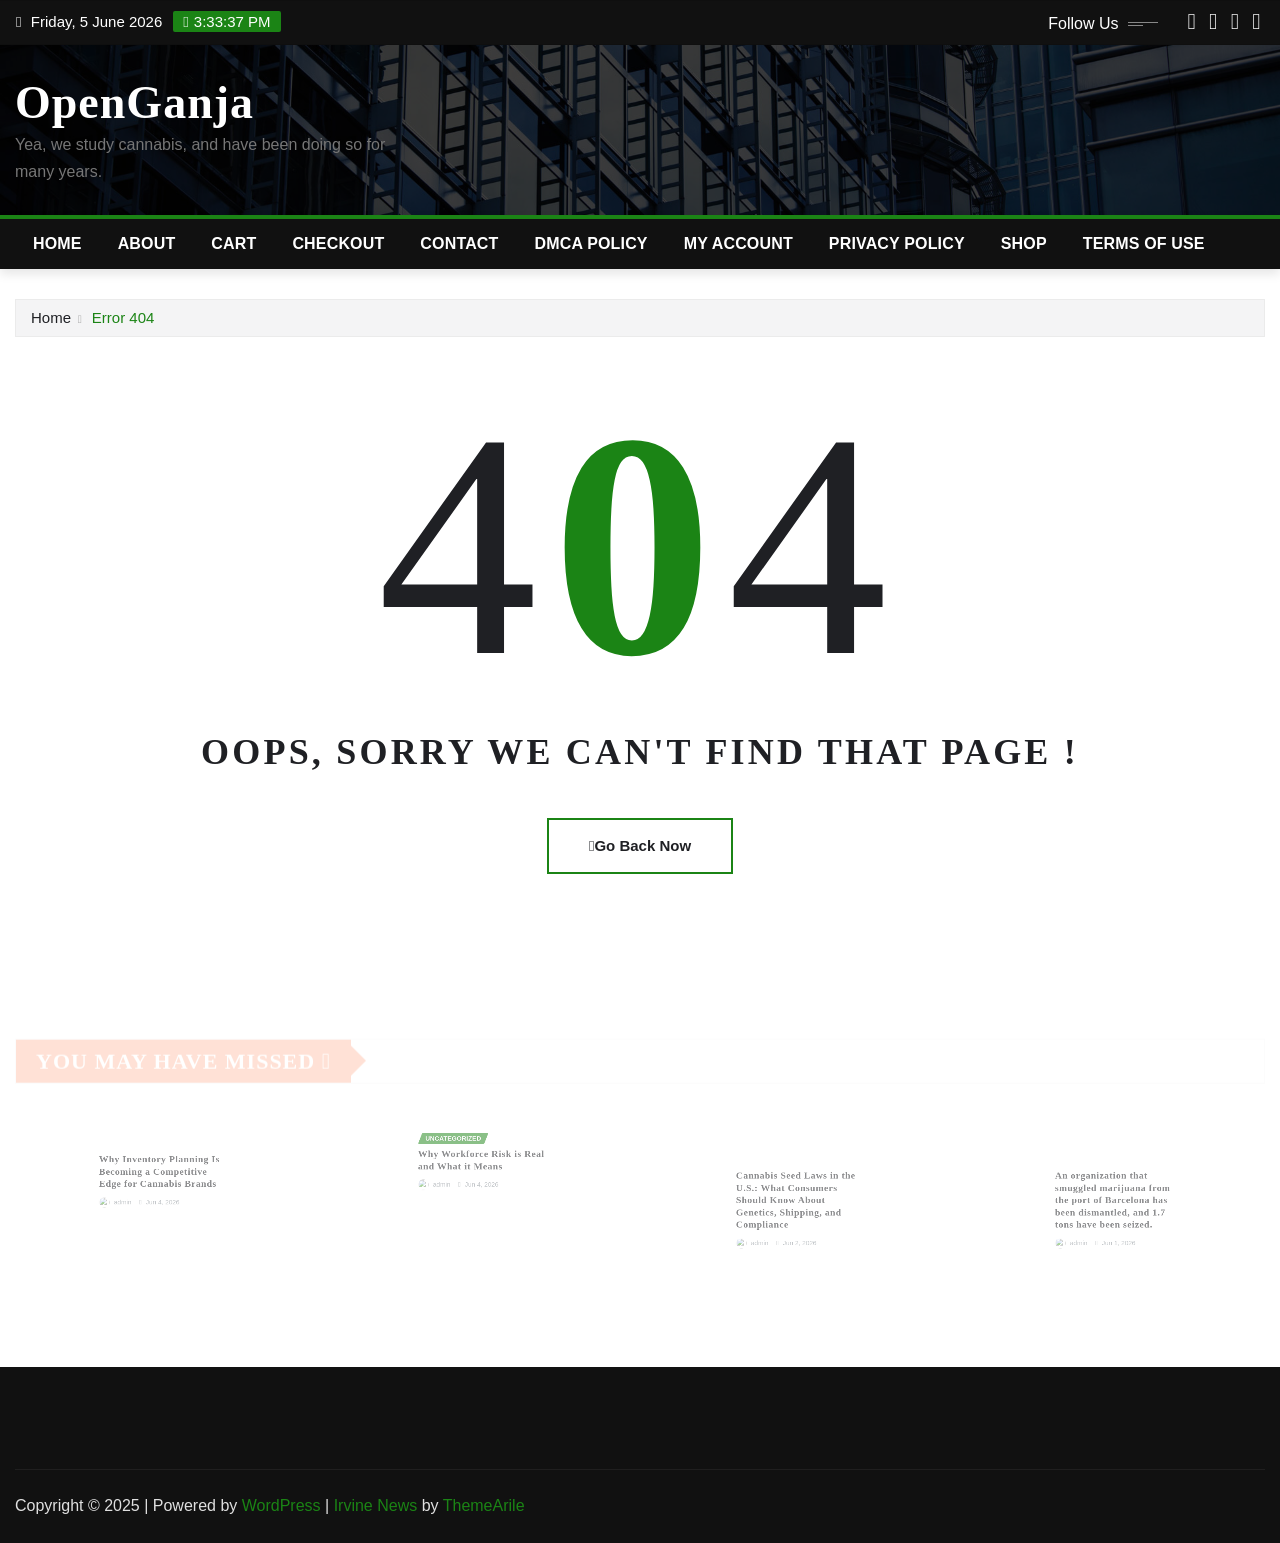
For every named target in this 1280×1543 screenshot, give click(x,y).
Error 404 (123, 317)
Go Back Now (640, 845)
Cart (233, 243)
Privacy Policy (897, 243)
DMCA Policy (591, 243)
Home (57, 243)
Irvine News (376, 1505)
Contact (459, 243)
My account (738, 243)
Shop (1024, 243)
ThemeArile (484, 1505)
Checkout (338, 243)
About (147, 243)
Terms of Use (1144, 243)
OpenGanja (134, 102)
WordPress (281, 1505)
